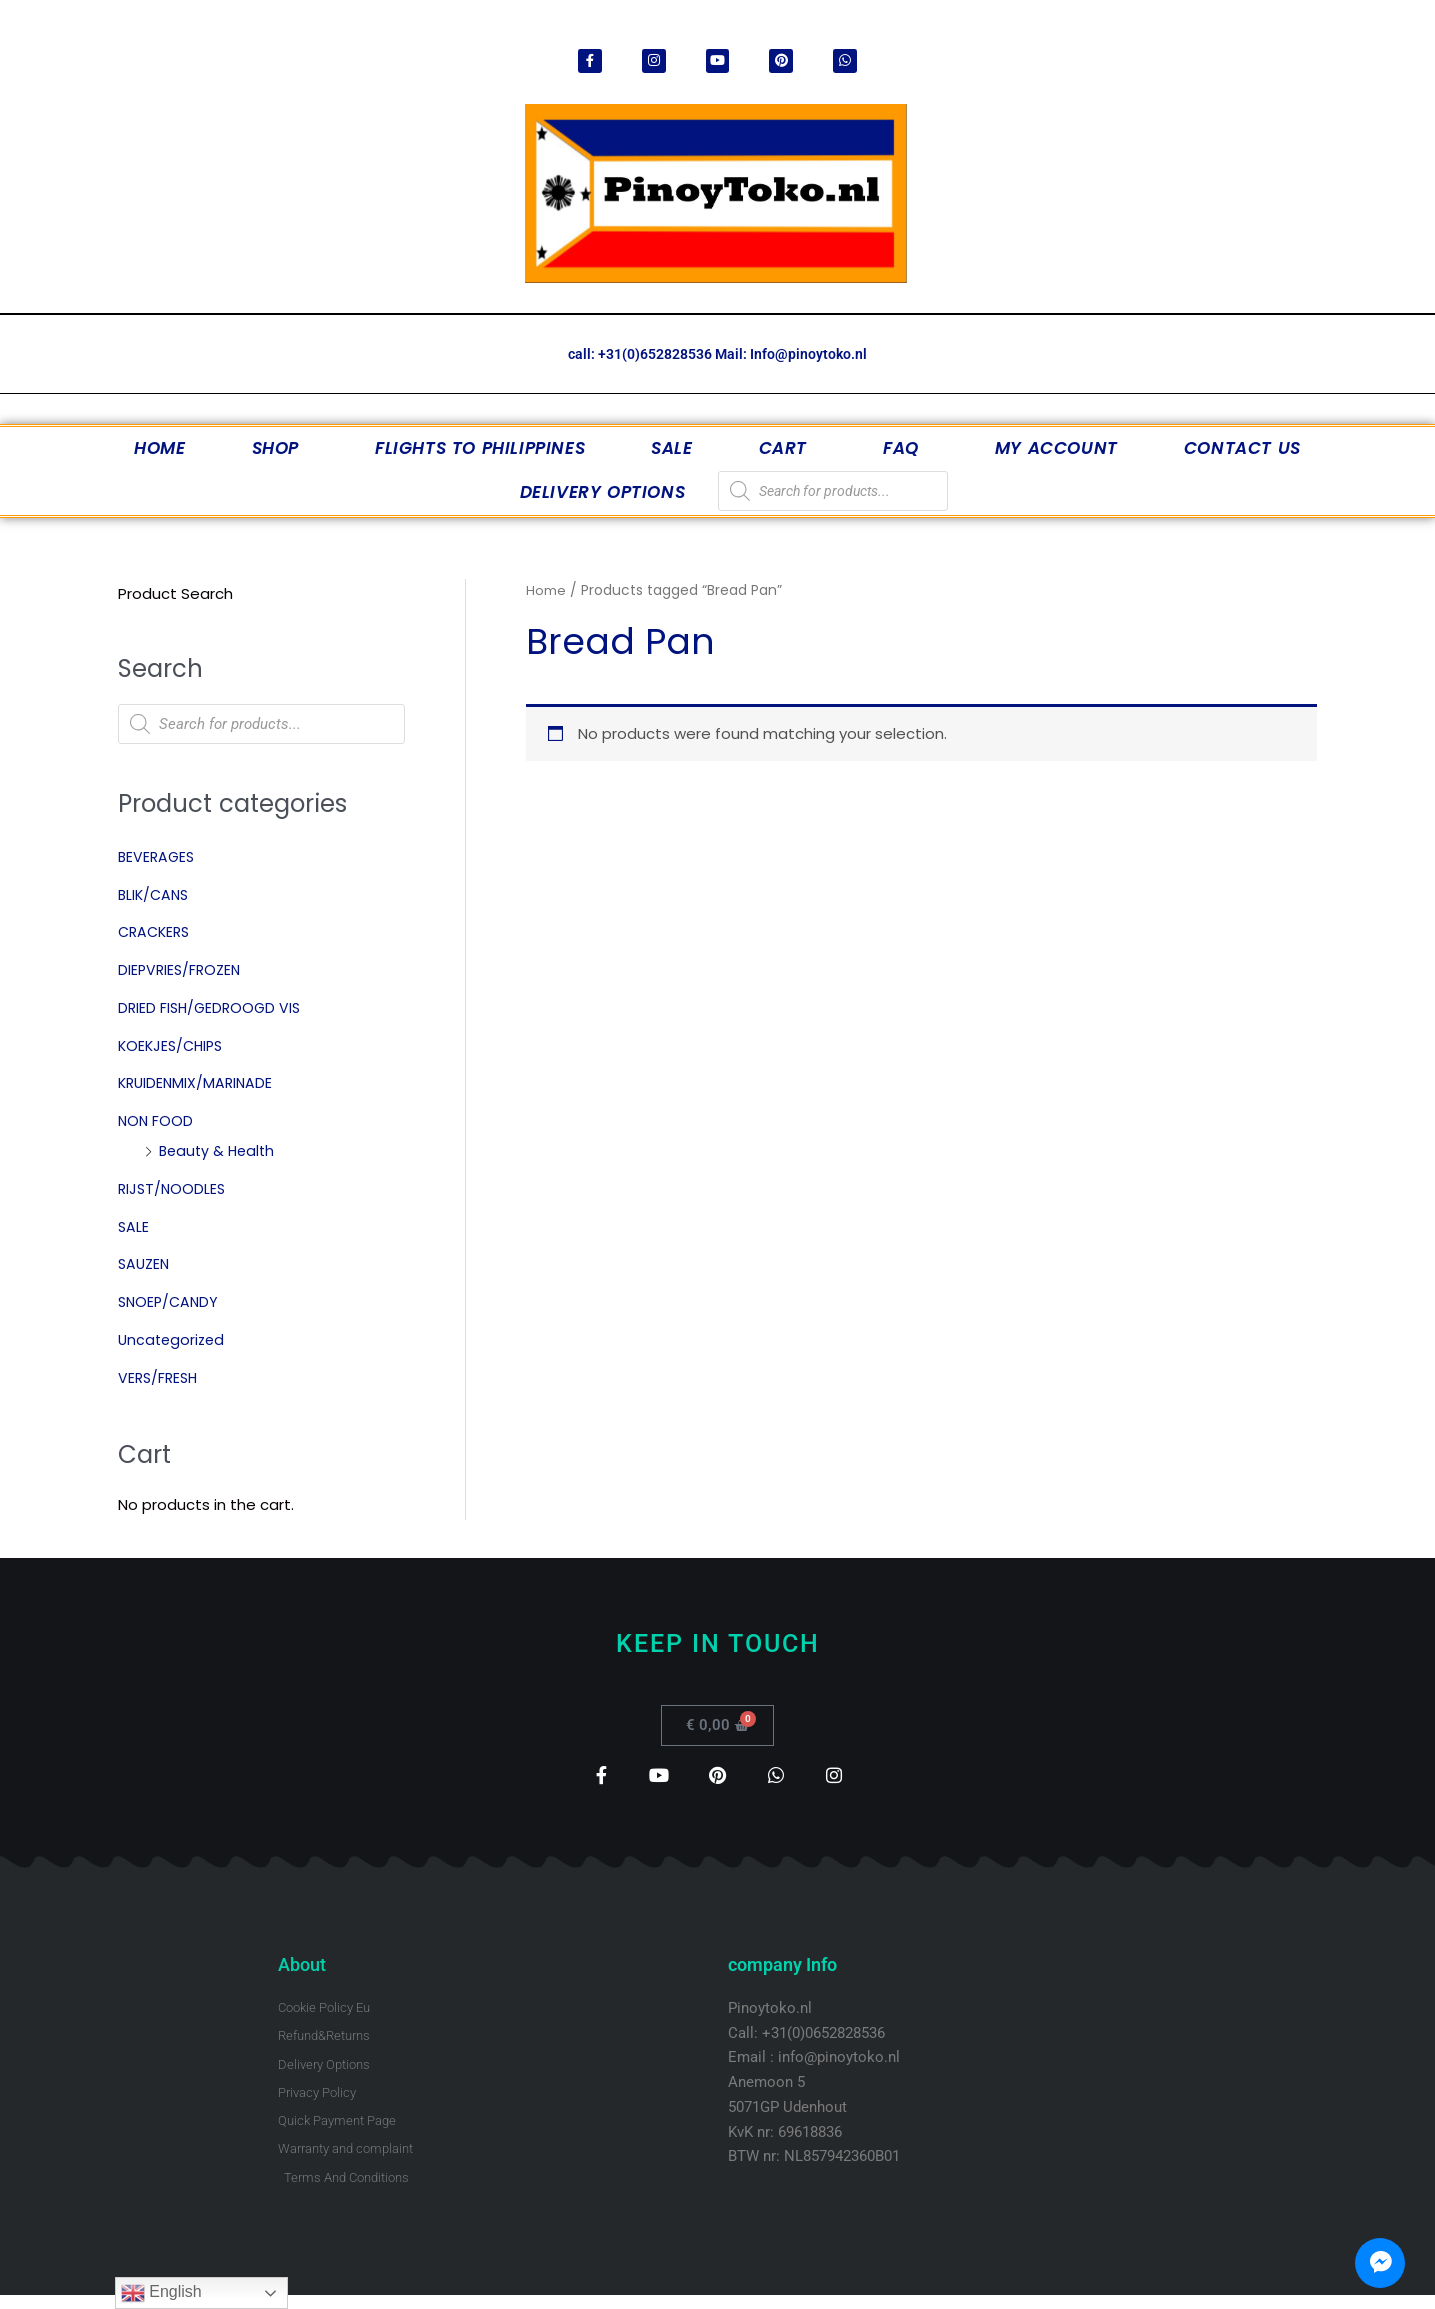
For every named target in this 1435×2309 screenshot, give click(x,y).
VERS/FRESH (160, 1378)
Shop (280, 449)
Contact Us (1242, 449)
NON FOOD (156, 1121)
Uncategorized (173, 1340)
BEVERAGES (158, 857)
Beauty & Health (219, 1151)
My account (1056, 449)
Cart (788, 449)
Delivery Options (603, 493)
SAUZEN (145, 1265)
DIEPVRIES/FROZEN (182, 970)
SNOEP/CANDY (170, 1302)
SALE (671, 449)
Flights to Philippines (480, 449)
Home (159, 449)
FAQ (906, 449)
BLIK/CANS (155, 895)
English (161, 2293)
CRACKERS (156, 933)
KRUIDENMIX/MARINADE (198, 1084)
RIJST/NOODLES (173, 1189)
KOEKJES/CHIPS (173, 1046)
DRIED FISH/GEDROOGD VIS (212, 1008)
